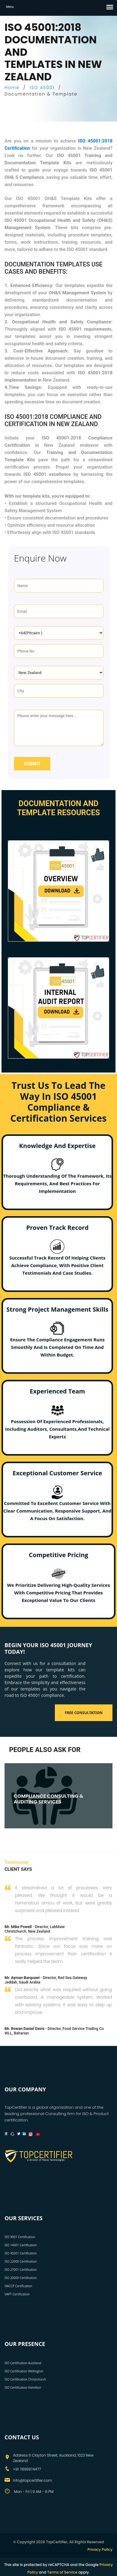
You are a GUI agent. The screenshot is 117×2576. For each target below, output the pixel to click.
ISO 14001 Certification (21, 2245)
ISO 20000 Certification (21, 2278)
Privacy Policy (99, 2549)
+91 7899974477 (27, 2469)
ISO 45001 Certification (21, 2253)
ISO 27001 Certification (21, 2269)
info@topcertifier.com (32, 2480)
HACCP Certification (18, 2286)
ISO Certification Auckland (23, 2363)
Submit (32, 763)
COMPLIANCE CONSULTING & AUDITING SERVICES (48, 1799)
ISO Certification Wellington (24, 2371)
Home (12, 88)
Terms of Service (62, 2572)
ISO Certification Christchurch (25, 2379)
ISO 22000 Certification (21, 2261)
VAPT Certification (17, 2294)
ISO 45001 (42, 88)
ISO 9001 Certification (20, 2237)
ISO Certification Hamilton (23, 2387)
